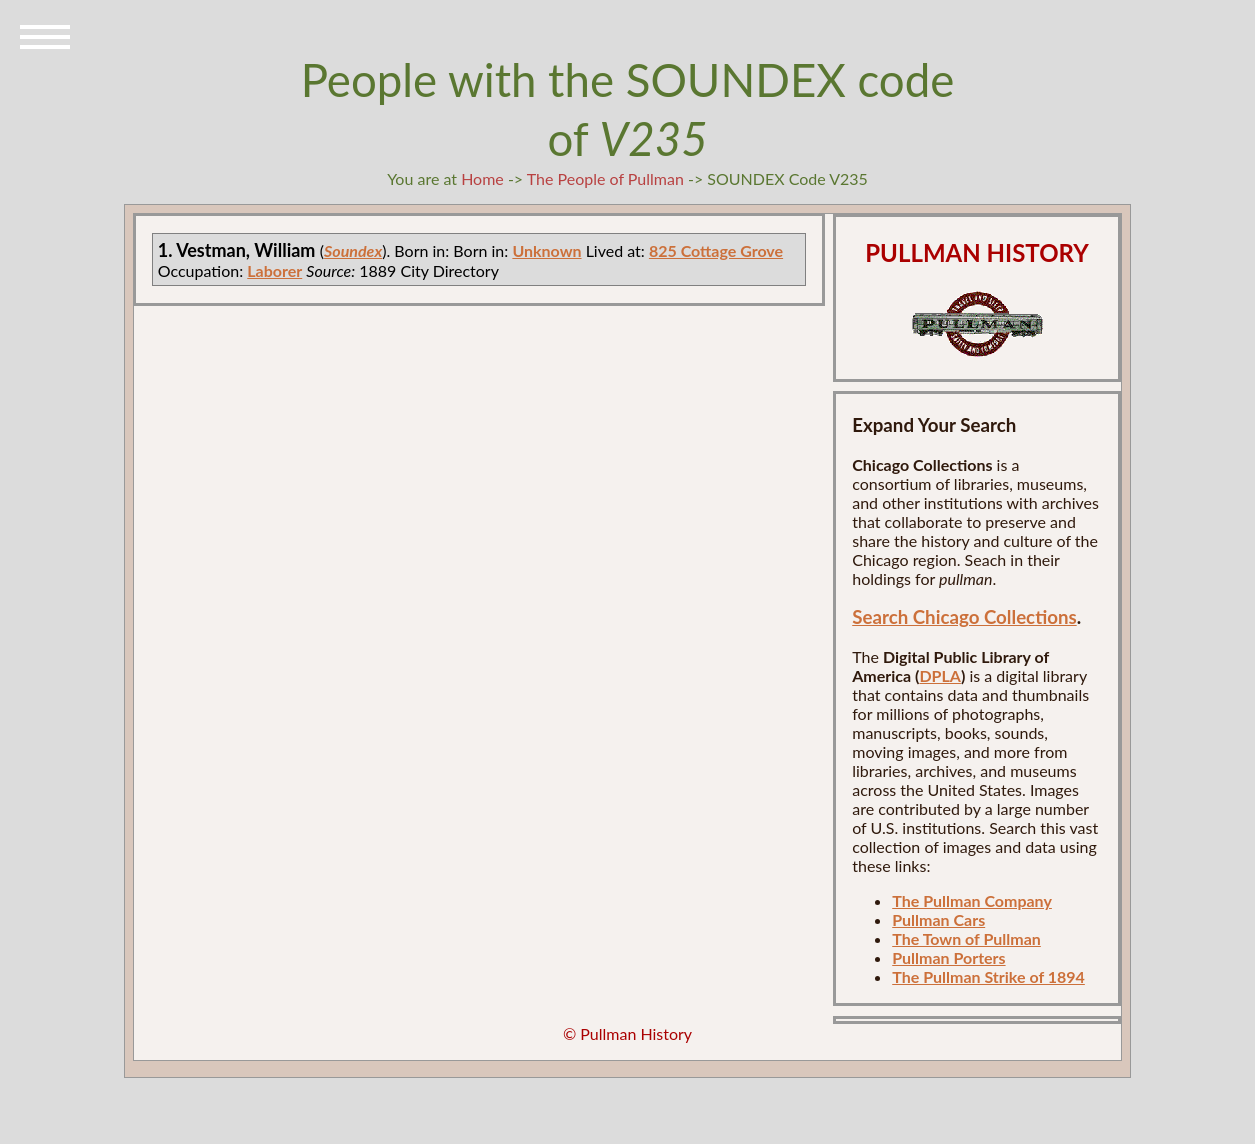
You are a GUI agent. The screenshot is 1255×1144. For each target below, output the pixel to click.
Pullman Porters (948, 957)
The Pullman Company (972, 900)
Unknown (546, 250)
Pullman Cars (938, 919)
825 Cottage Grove (716, 250)
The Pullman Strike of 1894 (988, 976)
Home (482, 178)
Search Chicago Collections (964, 617)
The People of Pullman (605, 178)
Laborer (274, 270)
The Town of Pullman (966, 938)
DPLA (940, 675)
